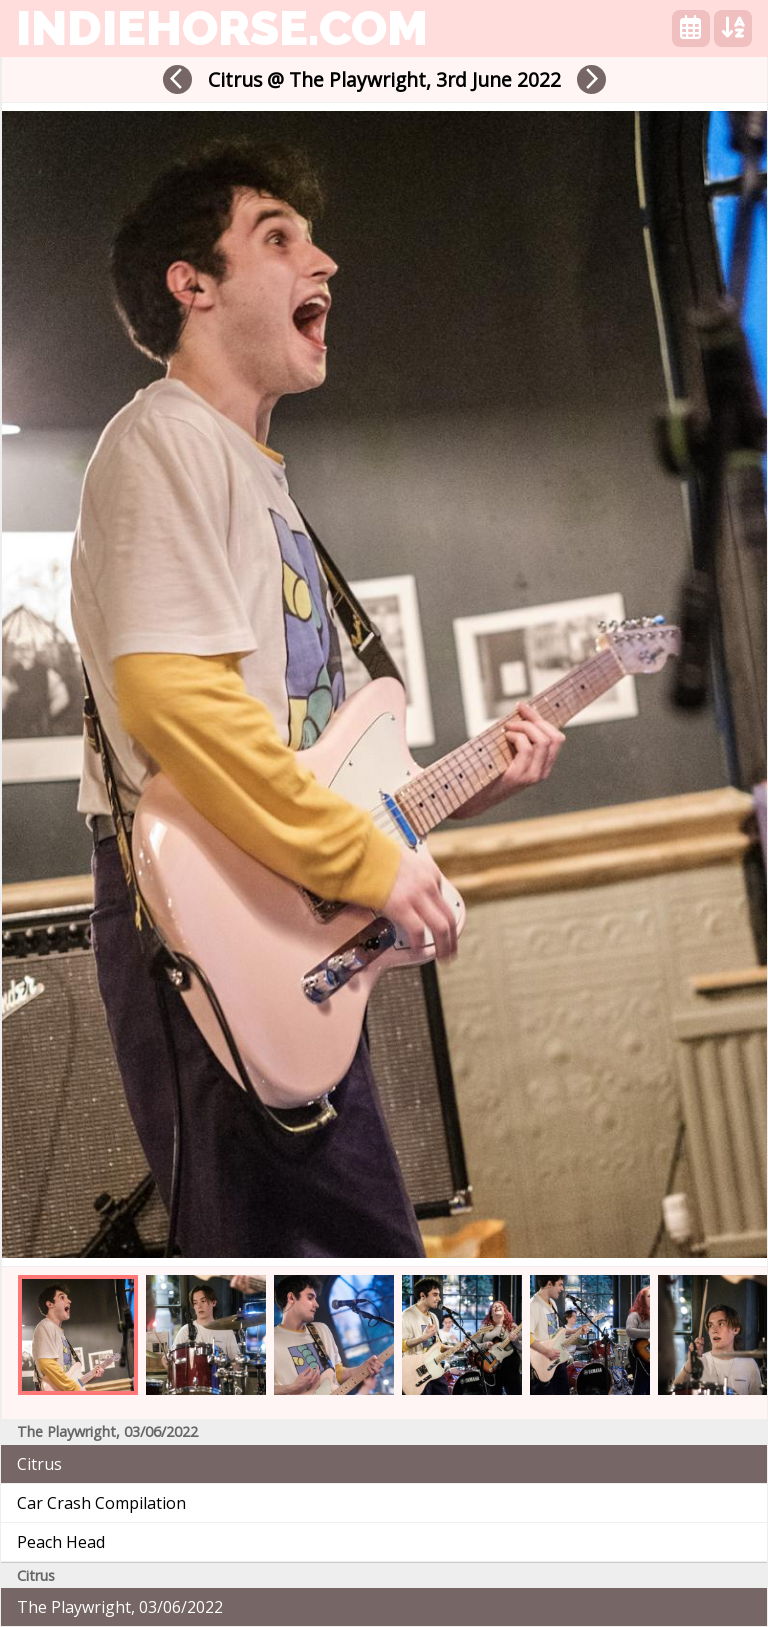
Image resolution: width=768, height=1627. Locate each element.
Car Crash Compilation (101, 1503)
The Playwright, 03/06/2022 (120, 1607)
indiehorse (222, 28)
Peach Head (61, 1542)
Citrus (39, 1464)
